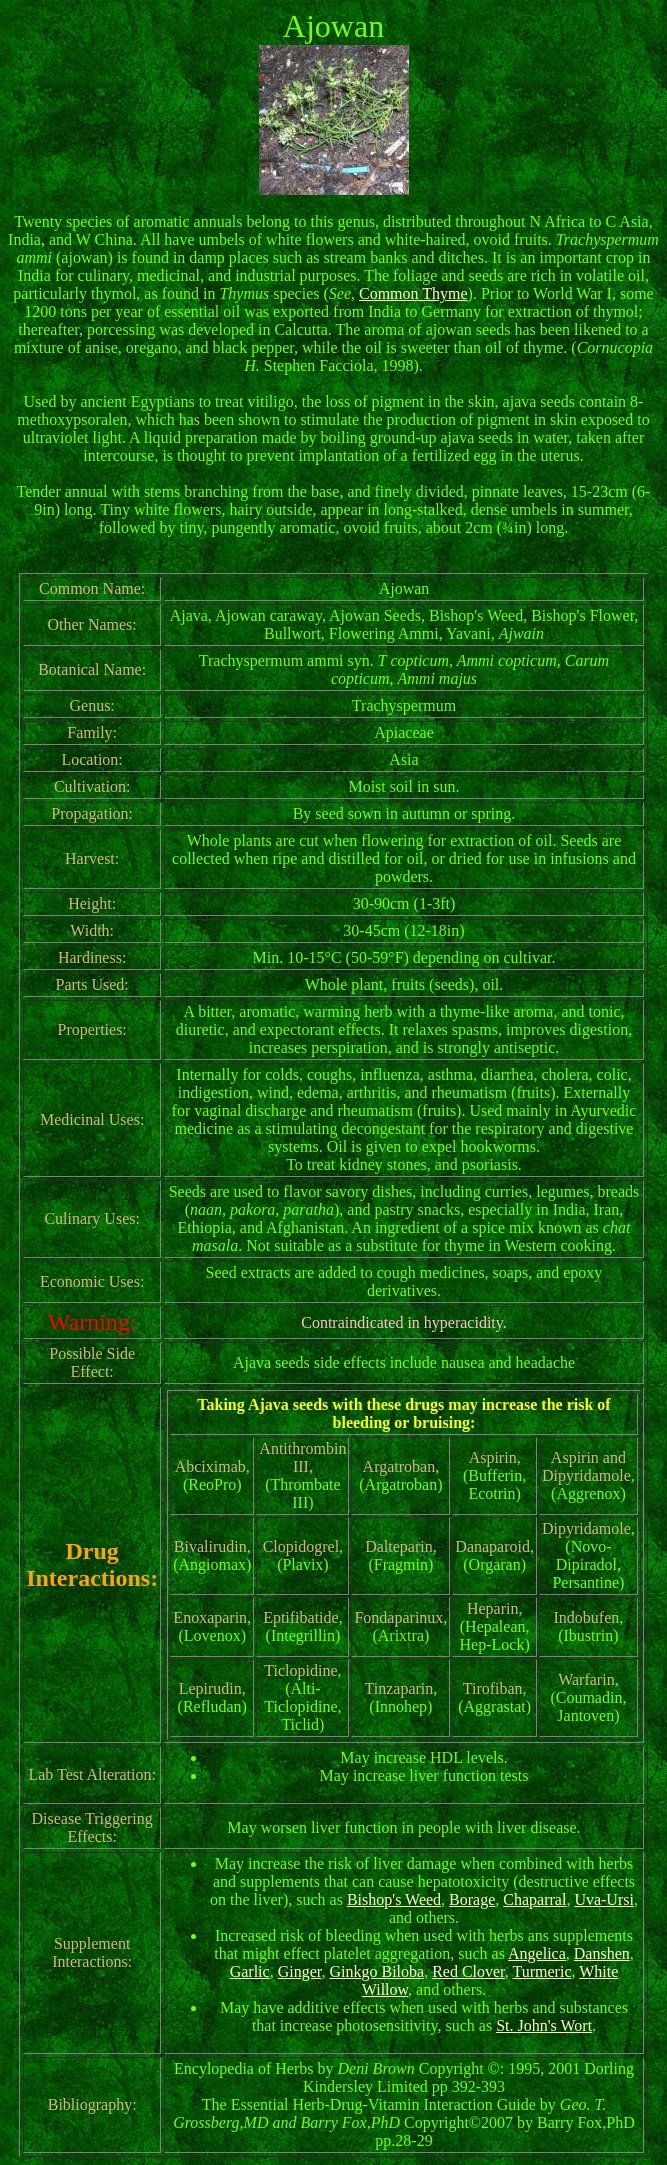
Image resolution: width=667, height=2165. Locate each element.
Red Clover (468, 1971)
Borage (472, 1899)
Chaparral (534, 1899)
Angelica (537, 1953)
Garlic (250, 1971)
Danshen (602, 1953)
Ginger (300, 1971)
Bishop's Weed (394, 1899)
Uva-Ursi (604, 1899)
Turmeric (542, 1971)
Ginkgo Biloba (376, 1971)
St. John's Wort (544, 2025)
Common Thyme (413, 293)
